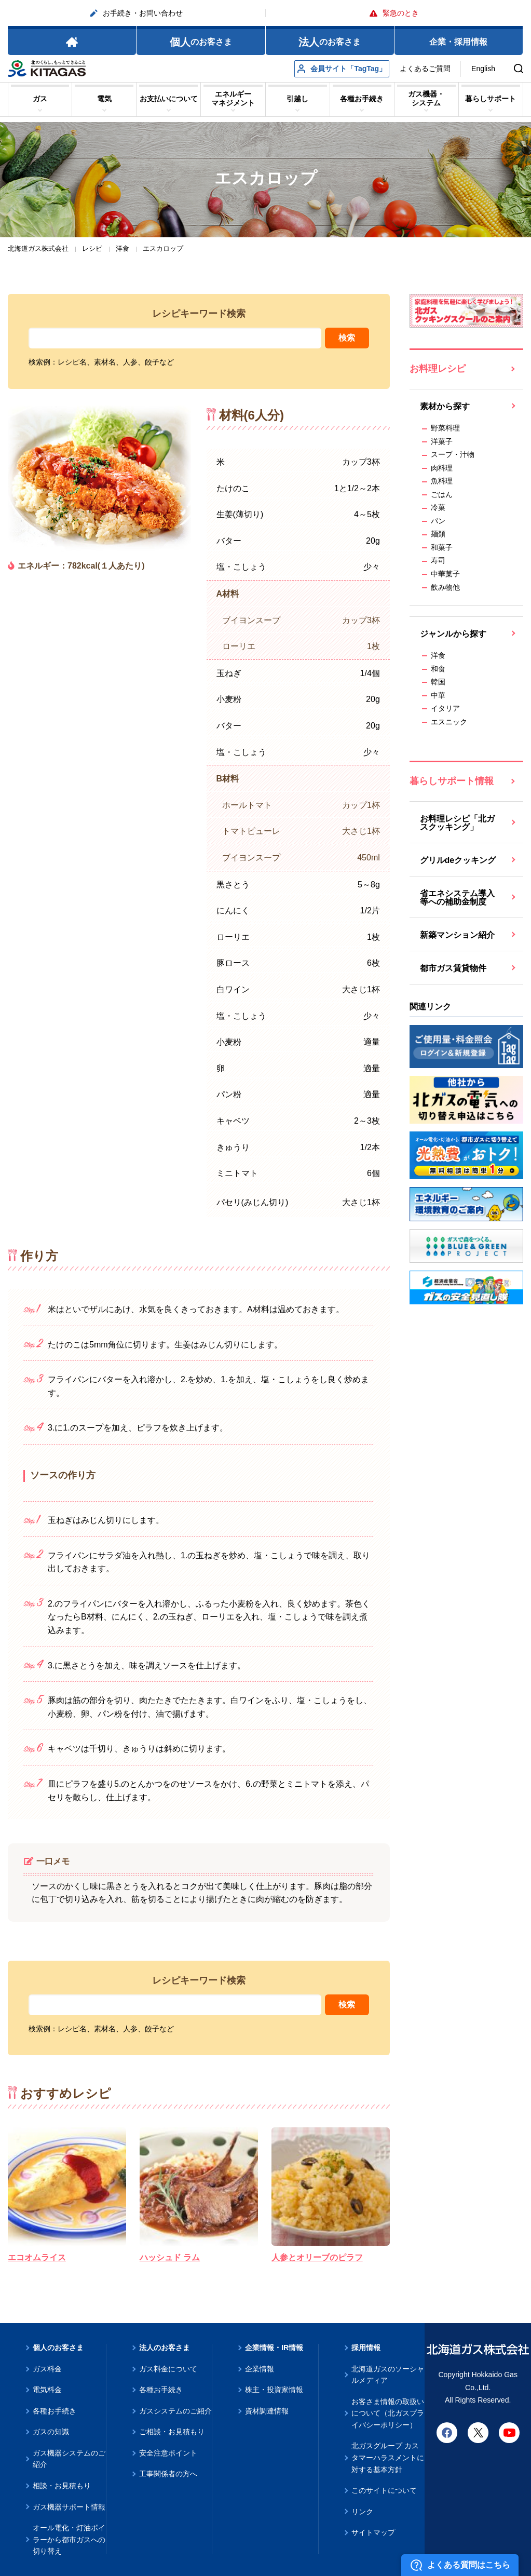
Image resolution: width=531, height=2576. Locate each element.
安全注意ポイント (168, 2453)
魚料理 (442, 481)
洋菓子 (442, 441)
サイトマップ (373, 2532)
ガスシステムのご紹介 (175, 2411)
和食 (438, 669)
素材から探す (445, 406)
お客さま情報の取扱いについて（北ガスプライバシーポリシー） (387, 2413)
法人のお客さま (164, 2347)
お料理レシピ (438, 368)
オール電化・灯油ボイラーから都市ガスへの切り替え (69, 2539)
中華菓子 (445, 574)
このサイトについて (384, 2490)
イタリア (445, 708)
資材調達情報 (267, 2411)
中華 (438, 695)
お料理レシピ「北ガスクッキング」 (457, 822)
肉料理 (442, 468)
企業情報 (259, 2369)
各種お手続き (54, 2411)
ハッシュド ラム (170, 2257)
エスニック (449, 722)
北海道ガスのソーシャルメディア (387, 2375)
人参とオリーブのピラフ (317, 2257)
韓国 (438, 682)
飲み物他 (445, 587)
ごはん (442, 494)
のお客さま (201, 42)
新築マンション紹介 (457, 934)
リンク (362, 2511)
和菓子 (442, 547)
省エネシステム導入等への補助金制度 (457, 897)
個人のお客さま (58, 2347)
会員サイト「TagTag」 (341, 68)
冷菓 (438, 507)
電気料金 (47, 2389)
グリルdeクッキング (458, 860)
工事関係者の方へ (168, 2474)
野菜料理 (445, 428)
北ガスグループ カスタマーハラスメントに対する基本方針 (387, 2457)
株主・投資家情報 (274, 2389)
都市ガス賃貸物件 (453, 968)
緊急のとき (394, 13)
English (483, 68)
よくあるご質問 (425, 68)
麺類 (438, 534)
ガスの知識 (51, 2431)
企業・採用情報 (458, 41)
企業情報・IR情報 (274, 2347)
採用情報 (365, 2347)
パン (438, 521)
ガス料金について (168, 2369)
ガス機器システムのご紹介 (69, 2459)
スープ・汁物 (452, 454)
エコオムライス (37, 2257)
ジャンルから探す (453, 633)
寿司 (438, 560)
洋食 (438, 655)
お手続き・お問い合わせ (136, 13)
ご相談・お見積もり (172, 2431)
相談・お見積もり (62, 2485)
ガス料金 (47, 2369)
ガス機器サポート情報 (69, 2507)
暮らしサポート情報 (452, 781)
